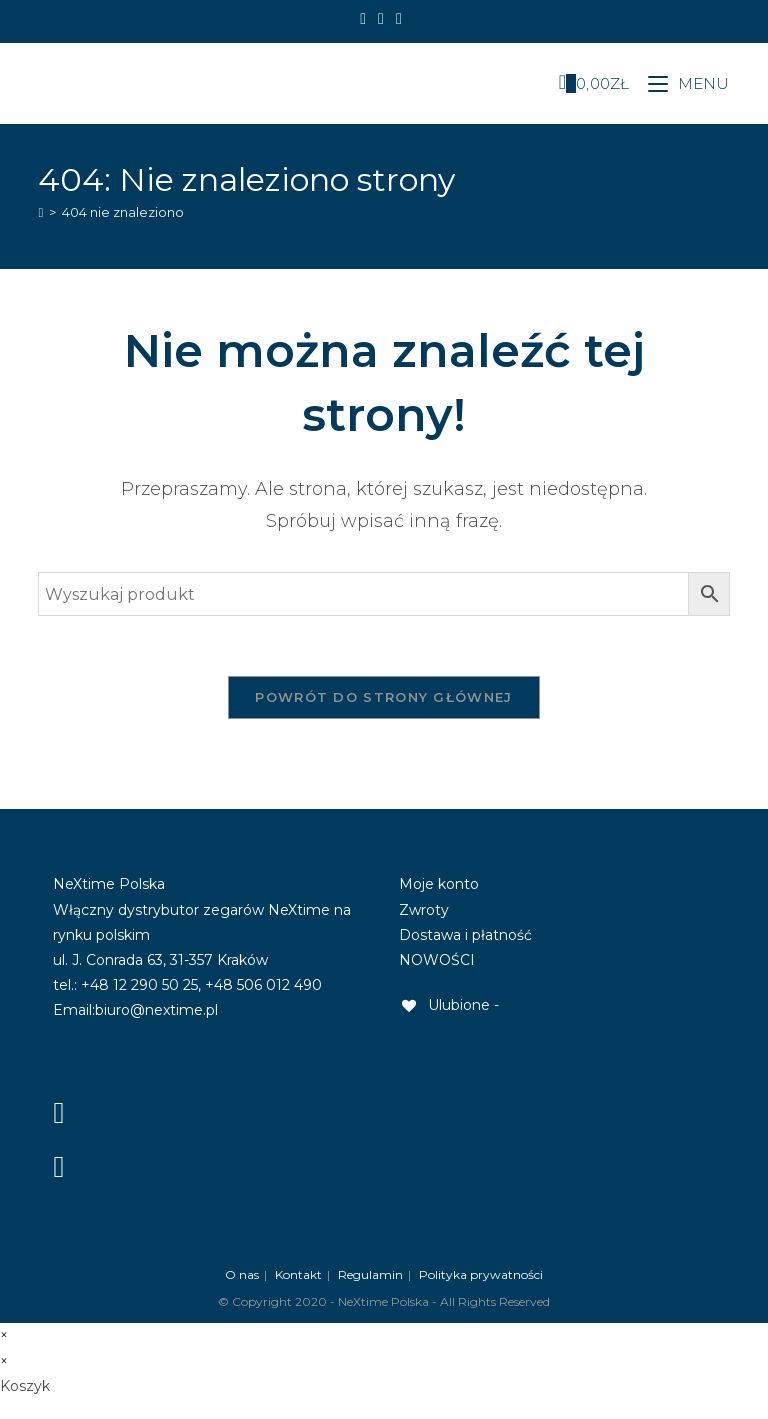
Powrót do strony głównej (383, 697)
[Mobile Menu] (681, 83)
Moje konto (439, 884)
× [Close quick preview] (4, 1335)
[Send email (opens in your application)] (399, 19)
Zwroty (424, 910)
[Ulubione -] (449, 1005)
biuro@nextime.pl (156, 1010)
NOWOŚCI (437, 960)
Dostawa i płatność (465, 935)
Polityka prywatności (481, 1274)
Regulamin (370, 1274)
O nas (242, 1274)
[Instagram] (381, 19)
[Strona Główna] (40, 212)
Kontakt (298, 1274)
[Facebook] (366, 19)
